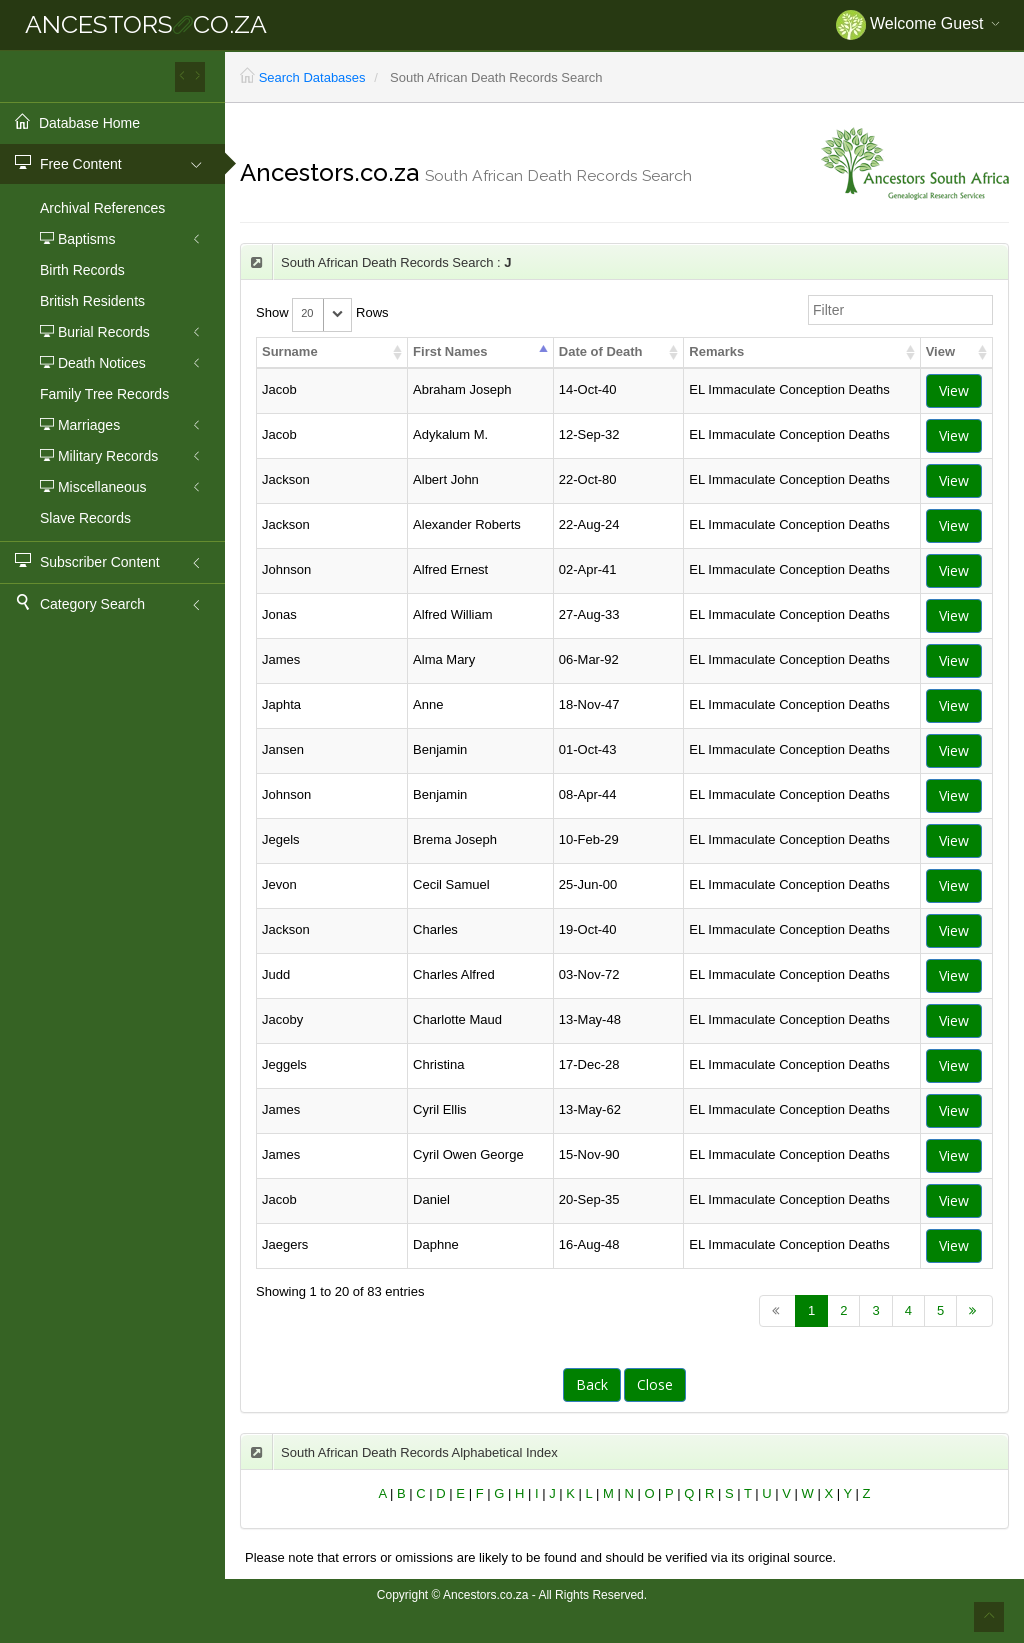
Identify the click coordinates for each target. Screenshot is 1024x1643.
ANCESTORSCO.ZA (146, 24)
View (954, 390)
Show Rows (322, 313)
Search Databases (312, 77)
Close (655, 1384)
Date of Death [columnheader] (601, 351)
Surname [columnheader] (290, 351)
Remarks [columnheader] (716, 351)
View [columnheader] (940, 351)
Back (592, 1384)
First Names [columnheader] (450, 351)
